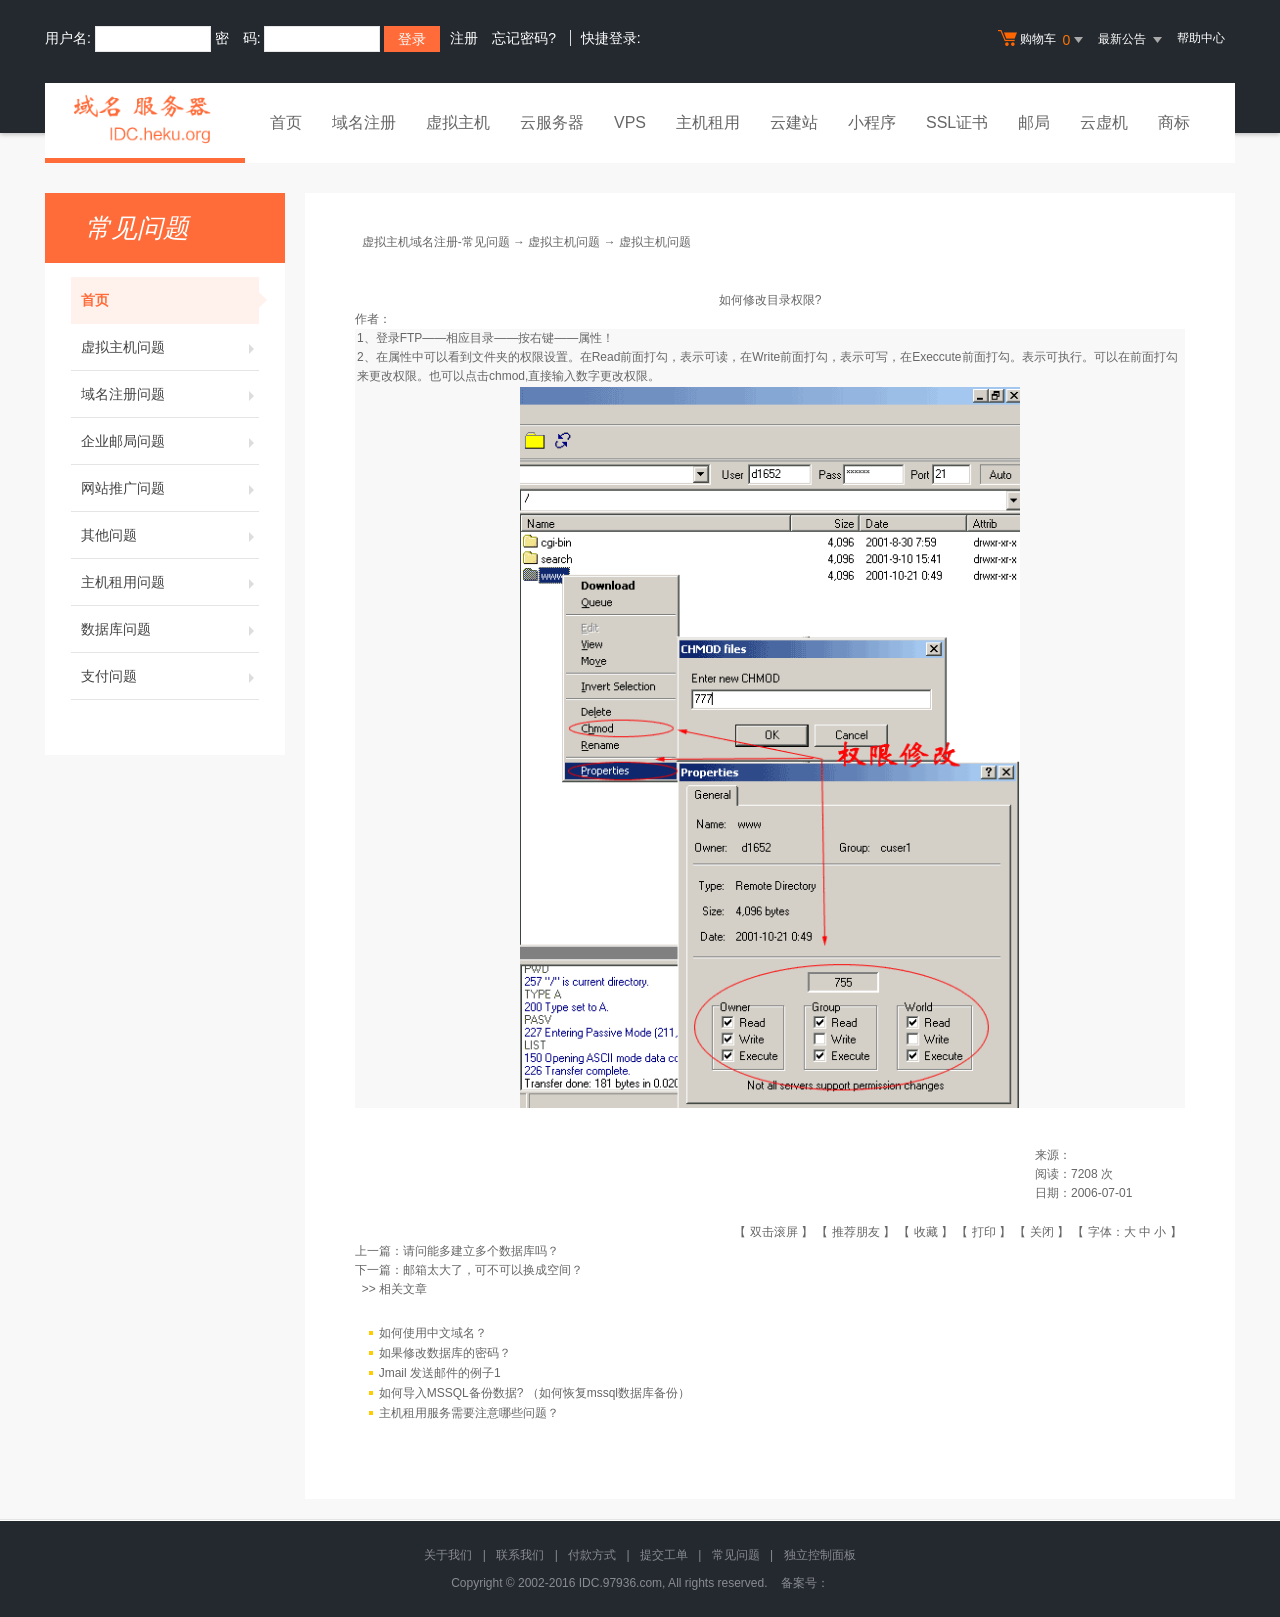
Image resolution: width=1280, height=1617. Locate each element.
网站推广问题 (170, 488)
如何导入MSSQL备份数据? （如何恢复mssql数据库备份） (534, 1393)
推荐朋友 (856, 1232)
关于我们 (448, 1555)
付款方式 (592, 1555)
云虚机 (1104, 122)
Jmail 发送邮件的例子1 (440, 1373)
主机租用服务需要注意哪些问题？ (469, 1413)
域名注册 (364, 122)
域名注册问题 (170, 394)
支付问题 (170, 676)
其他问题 (170, 535)
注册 (464, 38)
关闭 (1042, 1232)
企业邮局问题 (170, 441)
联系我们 (520, 1555)
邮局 (1034, 122)
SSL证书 (957, 122)
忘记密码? (524, 38)
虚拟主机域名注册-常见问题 (436, 242)
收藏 (926, 1232)
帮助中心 (1201, 38)
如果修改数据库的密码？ (445, 1353)
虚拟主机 (458, 122)
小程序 (872, 122)
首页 (286, 122)
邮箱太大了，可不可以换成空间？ (493, 1270)
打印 (984, 1232)
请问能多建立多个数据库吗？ (481, 1251)
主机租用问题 (170, 582)
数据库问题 (170, 629)
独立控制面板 (820, 1555)
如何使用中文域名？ (433, 1333)
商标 (1174, 122)
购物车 (1043, 40)
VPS (630, 122)
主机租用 (708, 122)
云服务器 (552, 122)
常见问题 (736, 1555)
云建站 (794, 122)
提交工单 (664, 1555)
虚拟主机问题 (170, 347)
